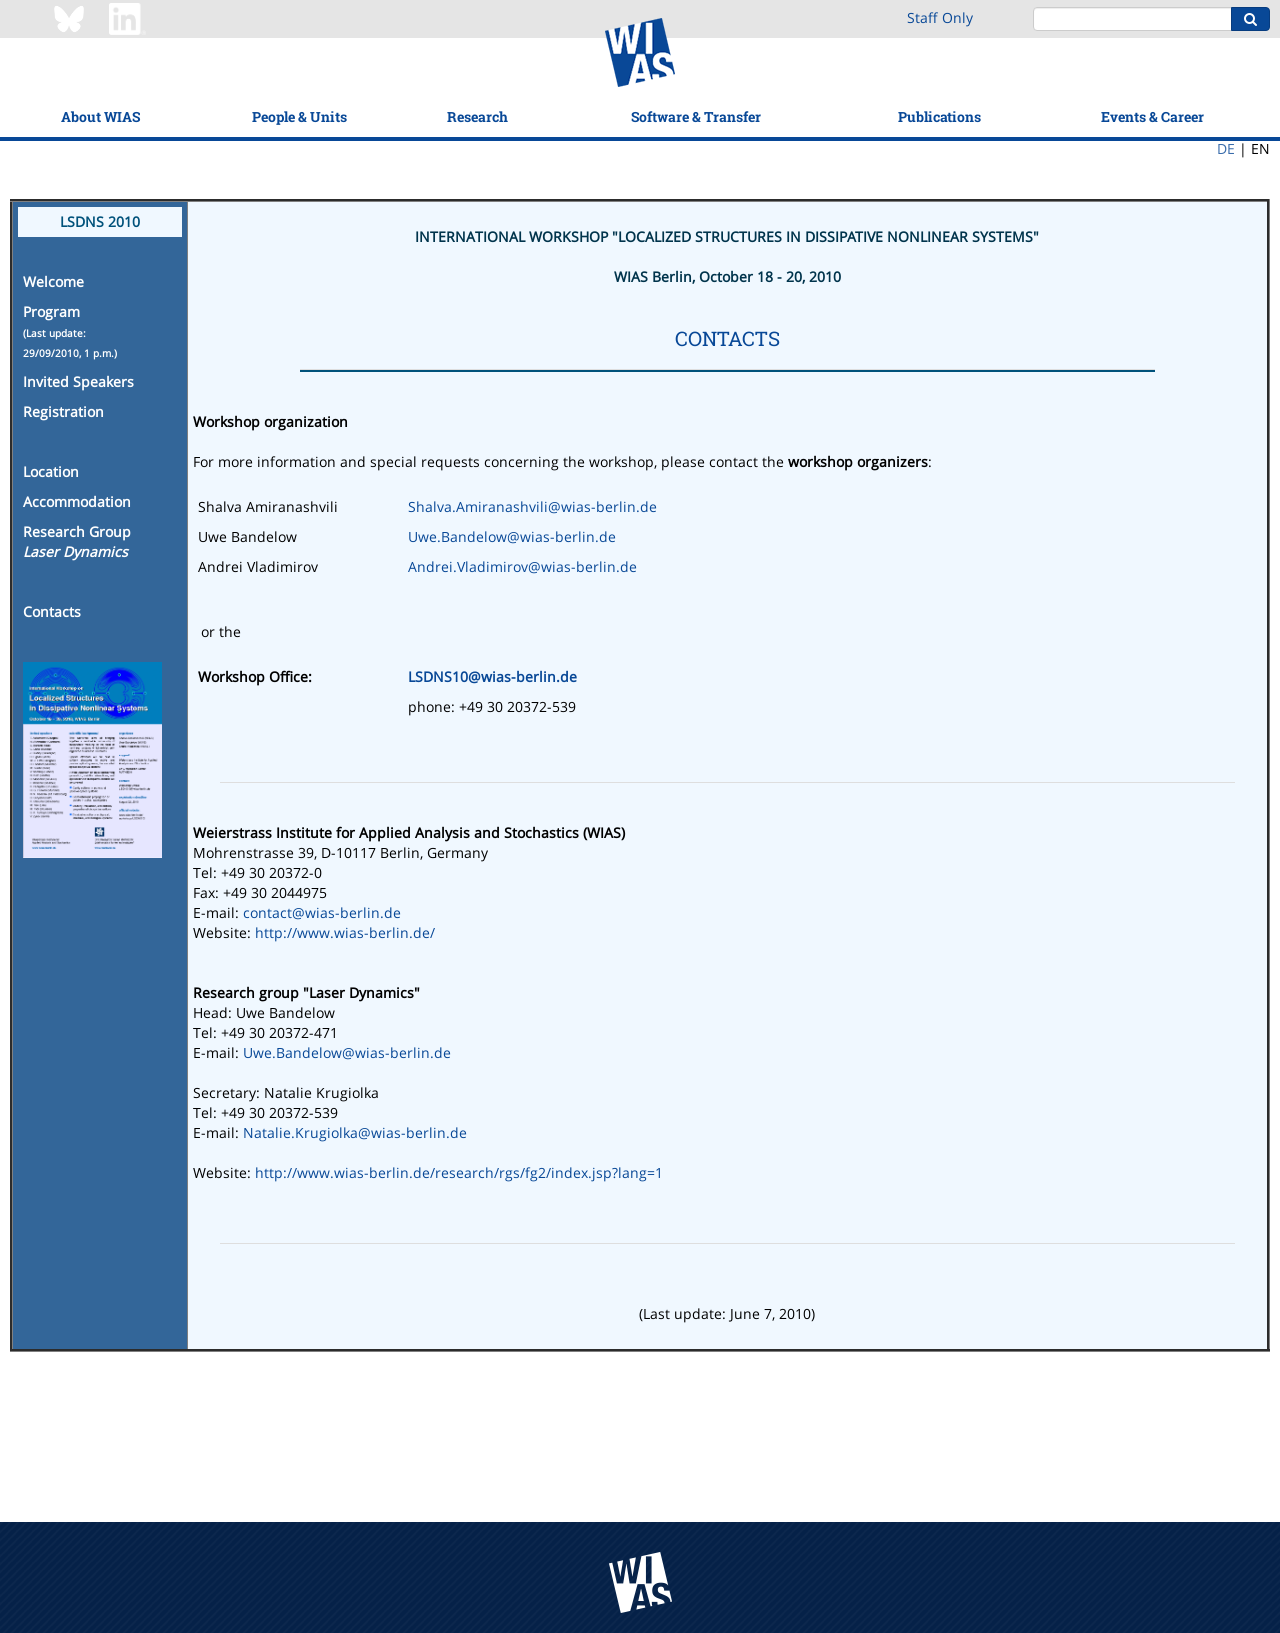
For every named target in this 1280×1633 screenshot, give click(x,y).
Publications (939, 116)
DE (1226, 148)
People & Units (299, 116)
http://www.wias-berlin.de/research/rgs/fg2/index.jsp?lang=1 (459, 1172)
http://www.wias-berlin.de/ (345, 932)
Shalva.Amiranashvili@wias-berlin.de (532, 506)
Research (477, 116)
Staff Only (940, 17)
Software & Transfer (696, 116)
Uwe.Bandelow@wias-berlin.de (512, 536)
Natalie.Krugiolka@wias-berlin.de (355, 1132)
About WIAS (100, 116)
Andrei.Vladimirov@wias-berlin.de (522, 566)
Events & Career (1152, 116)
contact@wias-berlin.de (322, 912)
